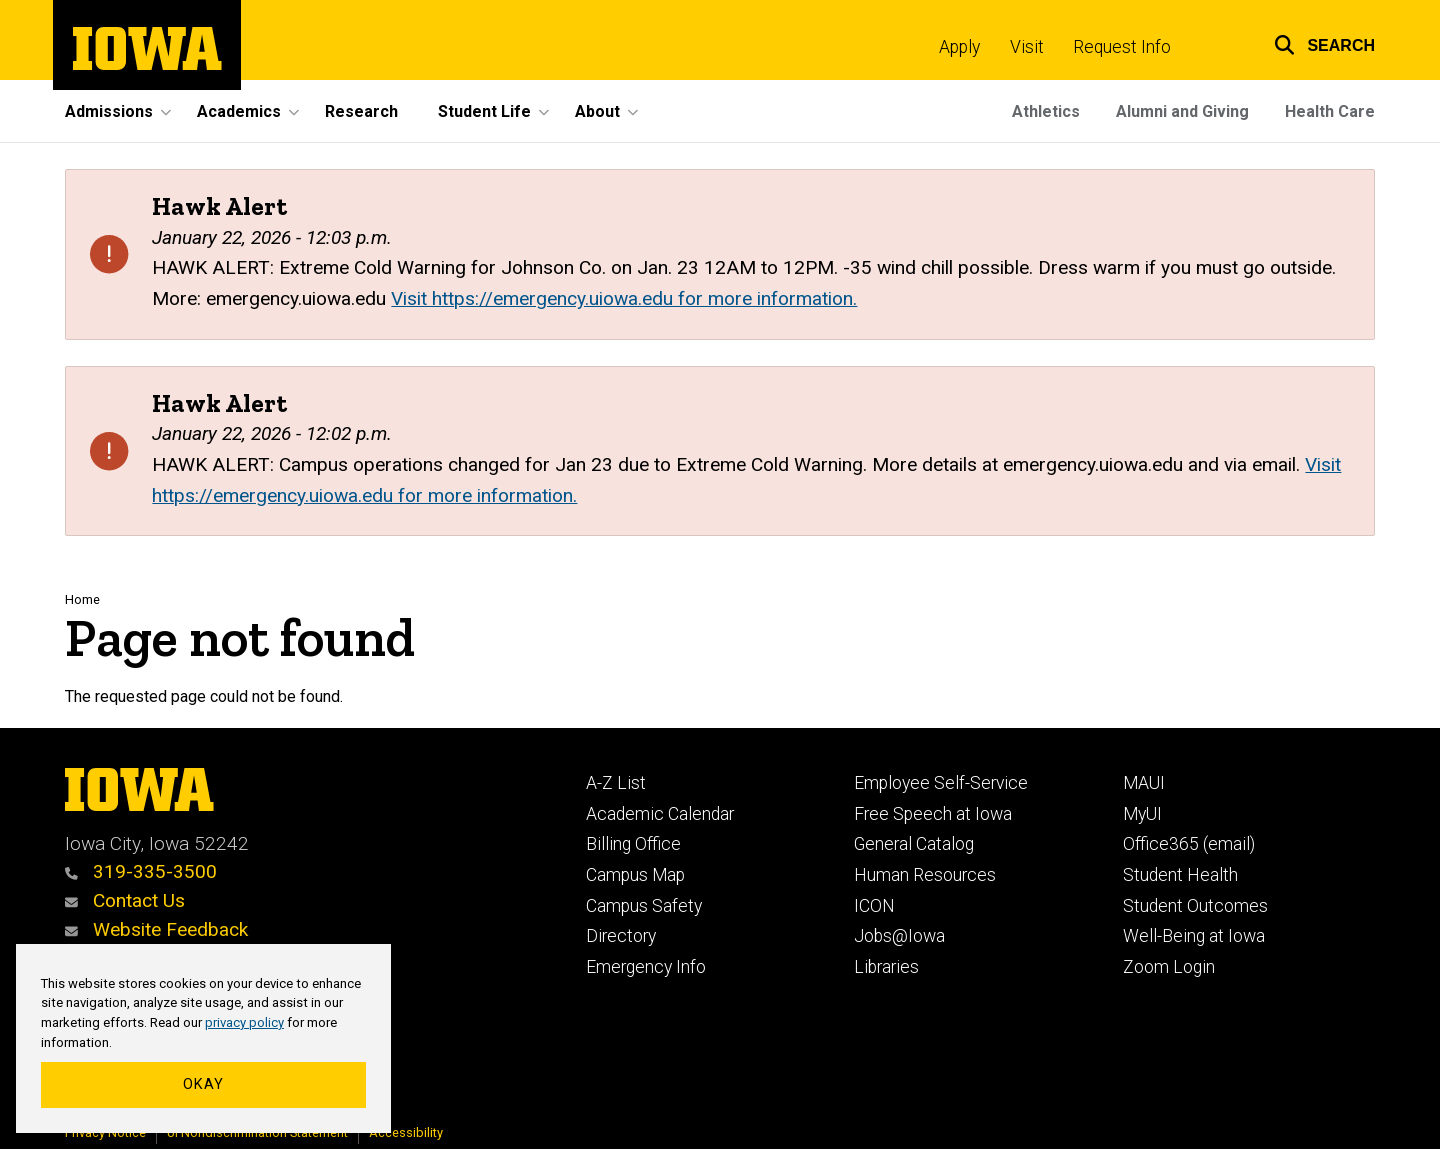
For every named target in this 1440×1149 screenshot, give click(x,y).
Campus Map (635, 875)
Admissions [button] (109, 111)
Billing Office (633, 844)
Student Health (1180, 875)
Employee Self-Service (941, 783)
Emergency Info (646, 967)
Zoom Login (1169, 967)
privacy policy (244, 1022)
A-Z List (616, 783)
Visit (1027, 47)
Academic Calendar (660, 814)
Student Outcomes (1195, 906)
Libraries (886, 967)
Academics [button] (239, 111)
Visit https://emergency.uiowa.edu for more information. (624, 298)
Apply (959, 47)
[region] (203, 1039)
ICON (874, 906)
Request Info (1122, 47)
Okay (203, 1084)
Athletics (1046, 111)
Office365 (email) (1189, 844)
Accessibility (406, 1132)
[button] (1312, 42)
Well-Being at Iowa (1194, 936)
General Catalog (914, 844)
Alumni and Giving (1182, 111)
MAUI (1144, 783)
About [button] (597, 111)
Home (82, 599)
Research (361, 111)
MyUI (1142, 814)
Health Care (1330, 111)
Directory (621, 936)
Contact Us (125, 900)
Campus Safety (644, 906)
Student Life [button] (484, 111)
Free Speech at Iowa (933, 814)
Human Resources (925, 875)
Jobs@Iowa (899, 936)
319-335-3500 (141, 871)
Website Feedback (156, 929)
